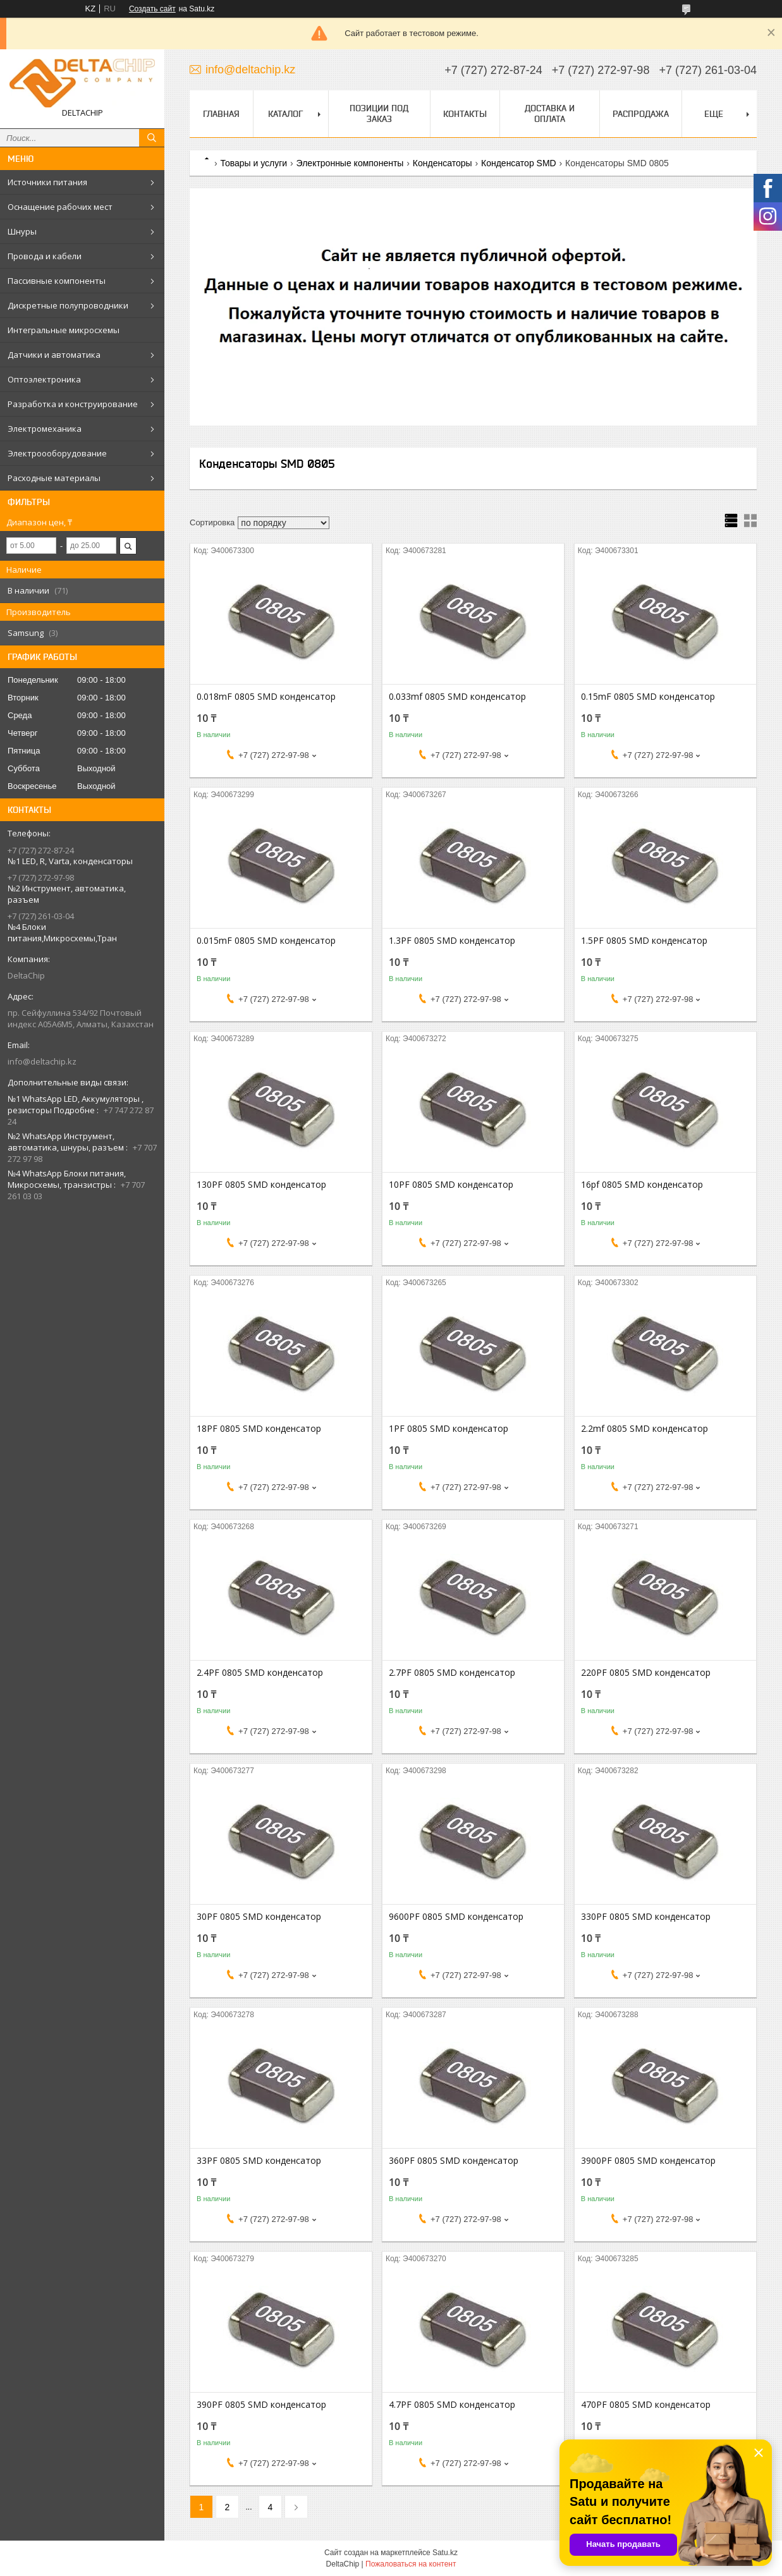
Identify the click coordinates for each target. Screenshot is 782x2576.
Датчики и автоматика (54, 354)
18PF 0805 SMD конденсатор (259, 1428)
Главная (221, 114)
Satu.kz (445, 2552)
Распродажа (641, 114)
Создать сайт (152, 8)
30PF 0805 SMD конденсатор (259, 1916)
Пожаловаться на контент (410, 2564)
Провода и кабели (45, 256)
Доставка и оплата (550, 113)
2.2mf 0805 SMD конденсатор (644, 1428)
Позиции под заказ (379, 113)
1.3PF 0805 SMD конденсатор (452, 940)
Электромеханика (45, 428)
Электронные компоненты (350, 163)
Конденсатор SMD (518, 163)
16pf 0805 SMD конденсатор (642, 1184)
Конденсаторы (442, 163)
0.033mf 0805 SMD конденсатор (457, 696)
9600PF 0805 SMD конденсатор (456, 1916)
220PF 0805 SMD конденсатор (646, 1672)
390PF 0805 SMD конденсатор (261, 2404)
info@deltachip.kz (42, 1061)
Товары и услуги (253, 163)
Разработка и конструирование (73, 404)
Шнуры (22, 231)
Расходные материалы (54, 478)
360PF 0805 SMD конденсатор (453, 2160)
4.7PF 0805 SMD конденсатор (452, 2404)
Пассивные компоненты (57, 280)
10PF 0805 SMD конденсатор (451, 1184)
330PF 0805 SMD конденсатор (646, 1916)
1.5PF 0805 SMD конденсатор (644, 940)
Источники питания (47, 182)
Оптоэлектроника (44, 379)
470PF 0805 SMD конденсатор (646, 2404)
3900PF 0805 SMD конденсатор (648, 2160)
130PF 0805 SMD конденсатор (261, 1184)
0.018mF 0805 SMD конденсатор (266, 696)
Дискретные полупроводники (68, 305)
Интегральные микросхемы (63, 330)
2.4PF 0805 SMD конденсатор (260, 1672)
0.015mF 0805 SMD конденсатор (266, 940)
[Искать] (151, 137)
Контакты (465, 114)
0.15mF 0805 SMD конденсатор (648, 696)
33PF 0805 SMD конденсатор (259, 2160)
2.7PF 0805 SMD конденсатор (452, 1672)
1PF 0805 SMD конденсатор (448, 1428)
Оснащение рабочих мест (60, 206)
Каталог (285, 114)
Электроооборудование (57, 453)
